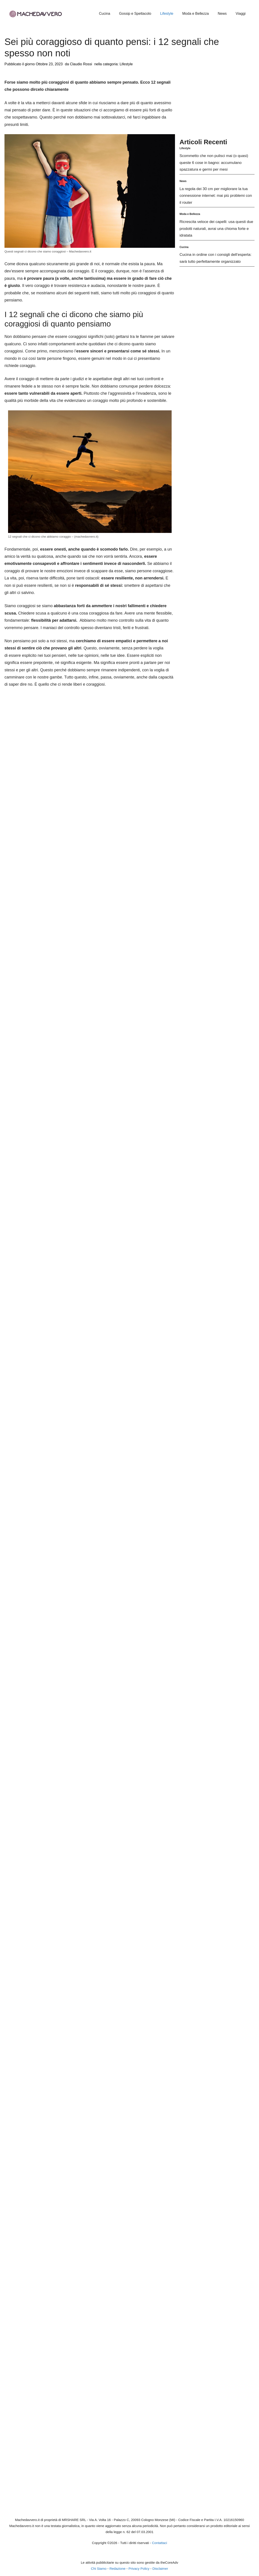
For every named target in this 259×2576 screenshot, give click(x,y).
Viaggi (241, 13)
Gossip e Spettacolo (135, 13)
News (222, 13)
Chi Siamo (98, 2568)
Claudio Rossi (81, 64)
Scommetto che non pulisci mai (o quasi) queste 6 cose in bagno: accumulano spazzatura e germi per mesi (213, 163)
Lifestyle (166, 13)
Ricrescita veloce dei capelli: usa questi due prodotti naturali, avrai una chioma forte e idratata (216, 228)
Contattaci (159, 2543)
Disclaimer (160, 2568)
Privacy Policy (138, 2568)
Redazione (117, 2568)
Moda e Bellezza (195, 13)
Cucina (104, 13)
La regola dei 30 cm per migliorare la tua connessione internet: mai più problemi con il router (215, 196)
